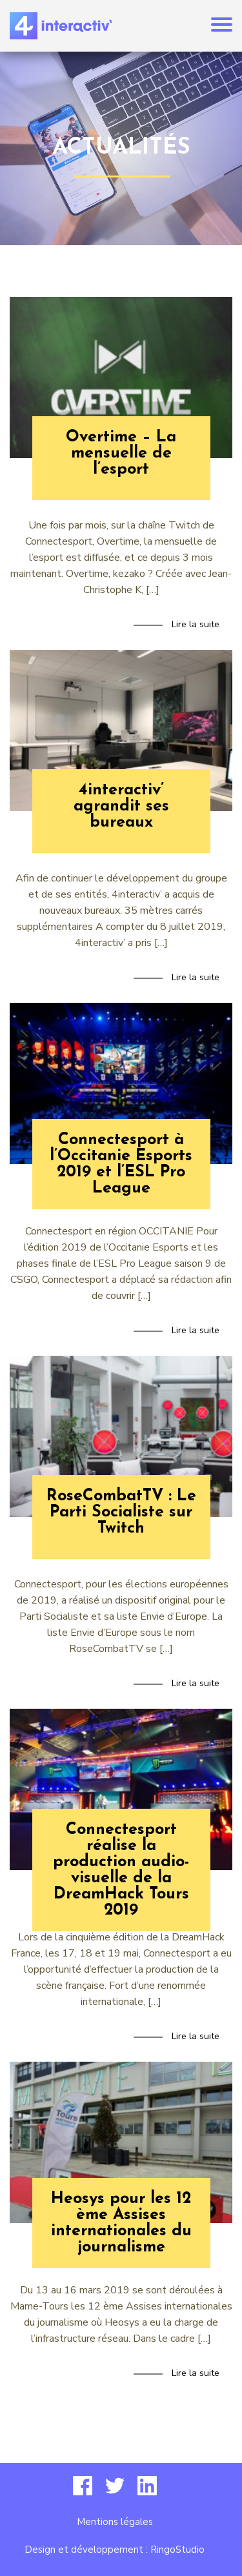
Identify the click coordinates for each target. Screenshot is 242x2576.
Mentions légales (115, 2521)
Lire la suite (195, 624)
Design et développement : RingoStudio (115, 2549)
